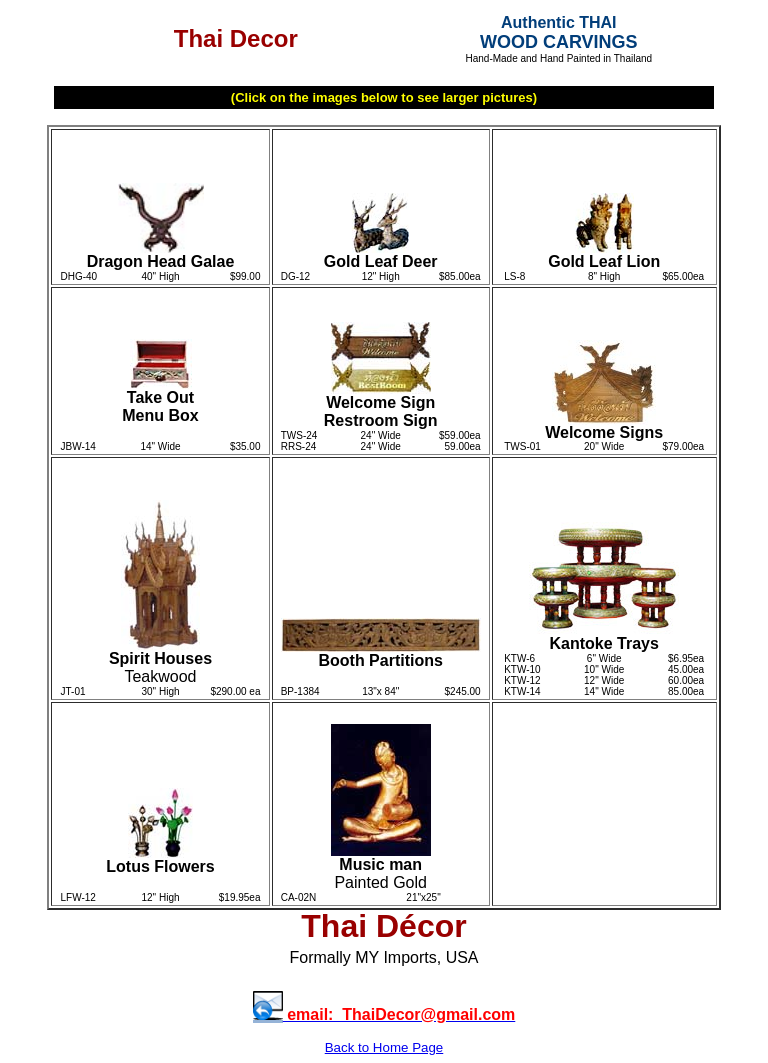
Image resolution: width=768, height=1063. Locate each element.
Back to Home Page (384, 1047)
